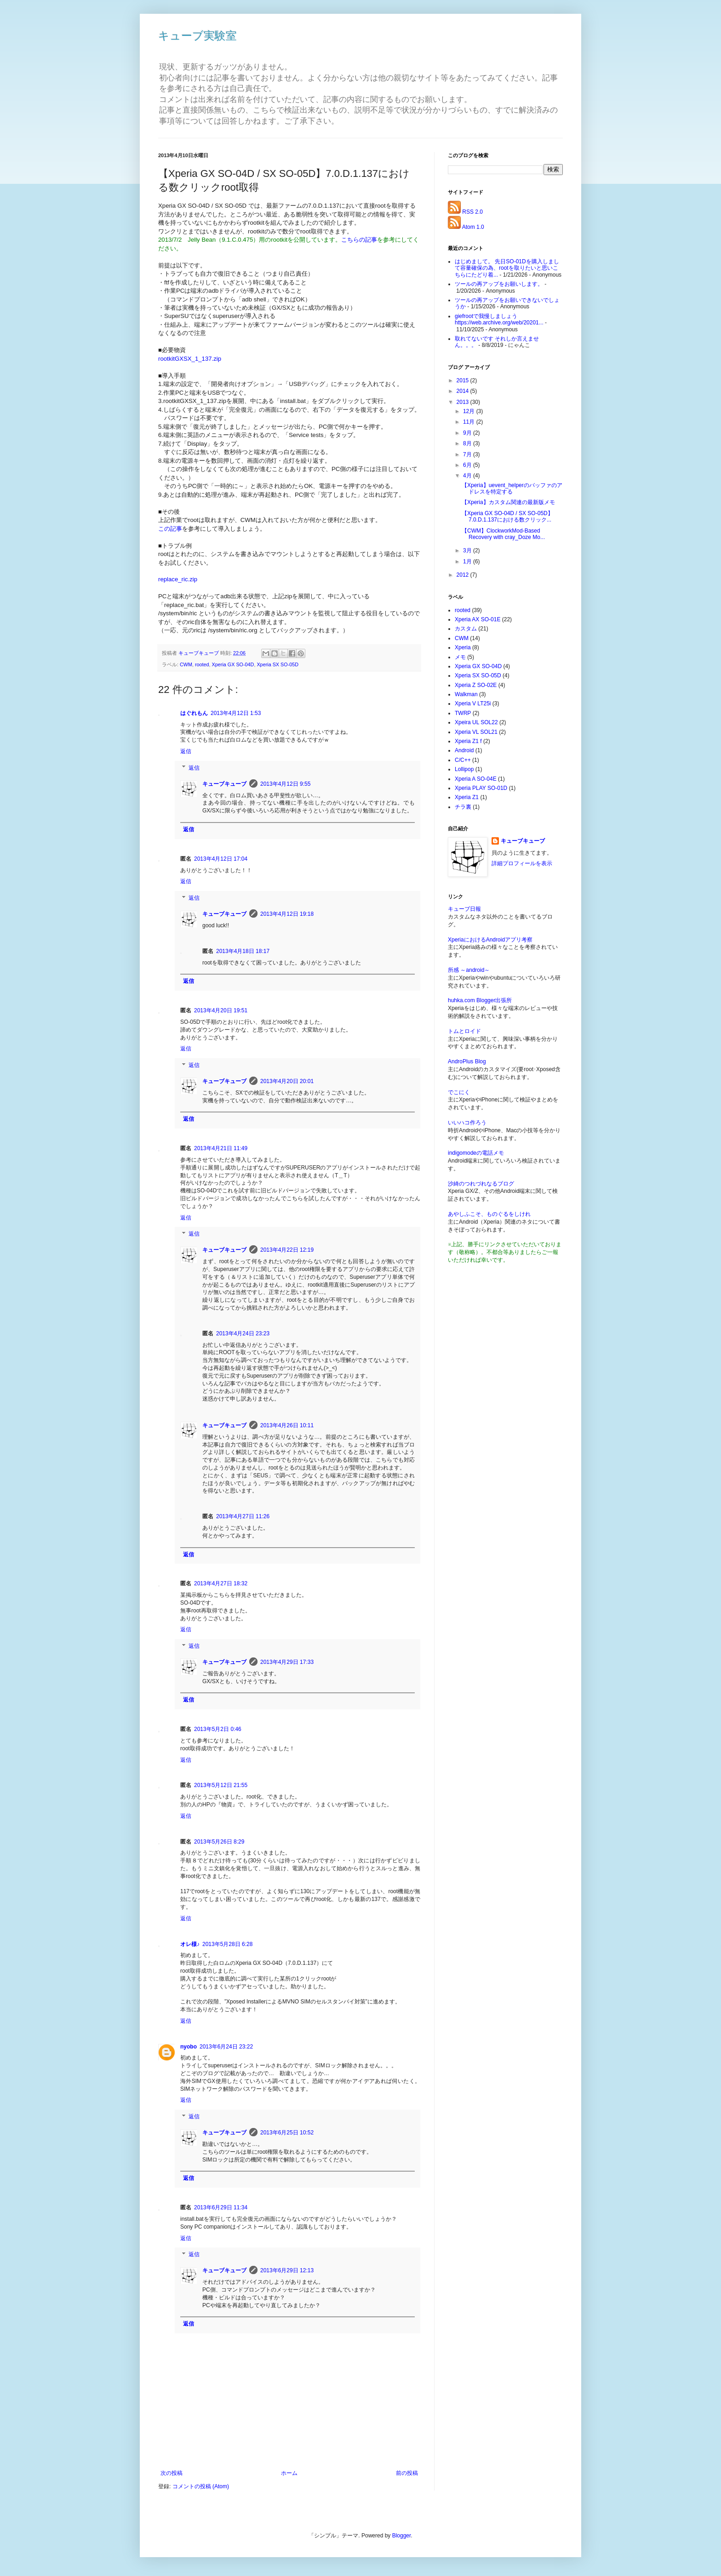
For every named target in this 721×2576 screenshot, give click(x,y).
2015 (463, 380)
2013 (463, 402)
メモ (460, 657)
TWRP (463, 713)
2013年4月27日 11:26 (242, 1516)
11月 (469, 422)
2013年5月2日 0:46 (217, 1729)
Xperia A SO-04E (476, 779)
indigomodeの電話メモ (476, 1153)
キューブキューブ (224, 784)
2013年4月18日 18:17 (242, 951)
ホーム (289, 2473)
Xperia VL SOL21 (476, 732)
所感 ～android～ (469, 970)
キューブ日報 (464, 909)
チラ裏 (463, 807)
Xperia (463, 647)
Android (464, 750)
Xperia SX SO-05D (277, 664)
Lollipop (464, 769)
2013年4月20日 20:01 (287, 1081)
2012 (463, 575)
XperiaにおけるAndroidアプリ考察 (490, 939)
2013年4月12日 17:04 (220, 859)
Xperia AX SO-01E (477, 619)
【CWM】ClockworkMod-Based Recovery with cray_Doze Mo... (503, 534)
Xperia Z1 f (468, 741)
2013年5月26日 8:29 (219, 1841)
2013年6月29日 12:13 (287, 2270)
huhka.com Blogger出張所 (480, 1000)
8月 (468, 443)
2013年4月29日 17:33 (287, 1662)
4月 (468, 475)
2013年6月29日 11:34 (220, 2207)
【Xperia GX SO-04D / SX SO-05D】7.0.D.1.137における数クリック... (507, 516)
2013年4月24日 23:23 (242, 1333)
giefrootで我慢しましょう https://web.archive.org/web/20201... (499, 319)
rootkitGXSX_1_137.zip (189, 358)
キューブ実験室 (197, 35)
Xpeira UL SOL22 (476, 722)
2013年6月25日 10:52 (287, 2132)
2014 (463, 391)
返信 (185, 751)
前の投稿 (407, 2473)
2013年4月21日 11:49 (220, 1148)
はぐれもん (194, 713)
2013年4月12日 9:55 (285, 784)
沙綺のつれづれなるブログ (481, 1183)
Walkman (466, 694)
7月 (468, 454)
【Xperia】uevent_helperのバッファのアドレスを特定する (512, 488)
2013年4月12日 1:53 (236, 713)
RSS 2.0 (472, 212)
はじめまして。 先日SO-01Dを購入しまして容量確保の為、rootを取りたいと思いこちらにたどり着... (507, 268)
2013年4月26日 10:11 (287, 1425)
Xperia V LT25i (473, 703)
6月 (468, 465)
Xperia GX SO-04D (233, 664)
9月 (468, 433)
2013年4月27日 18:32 (220, 1583)
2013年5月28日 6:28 (227, 1944)
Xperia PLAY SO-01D (481, 788)
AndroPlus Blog (467, 1061)
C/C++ (463, 760)
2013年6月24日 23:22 (226, 2046)
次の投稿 (171, 2473)
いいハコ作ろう (467, 1122)
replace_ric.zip (177, 579)
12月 (469, 411)
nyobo (188, 2046)
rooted (202, 664)
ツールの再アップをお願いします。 (499, 284)
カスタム (466, 628)
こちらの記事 (359, 239)
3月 (468, 550)
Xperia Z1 (467, 797)
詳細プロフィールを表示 (522, 863)
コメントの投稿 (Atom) (200, 2486)
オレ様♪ (190, 1944)
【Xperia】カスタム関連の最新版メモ (508, 502)
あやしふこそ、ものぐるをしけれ (489, 1214)
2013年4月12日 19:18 (287, 914)
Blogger (401, 2535)
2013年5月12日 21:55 (220, 1785)
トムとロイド (464, 1031)
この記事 (170, 528)
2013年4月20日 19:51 (220, 1010)
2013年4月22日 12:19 (287, 1250)
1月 (468, 561)
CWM (186, 664)
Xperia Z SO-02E (476, 685)
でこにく (459, 1092)
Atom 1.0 (473, 227)
